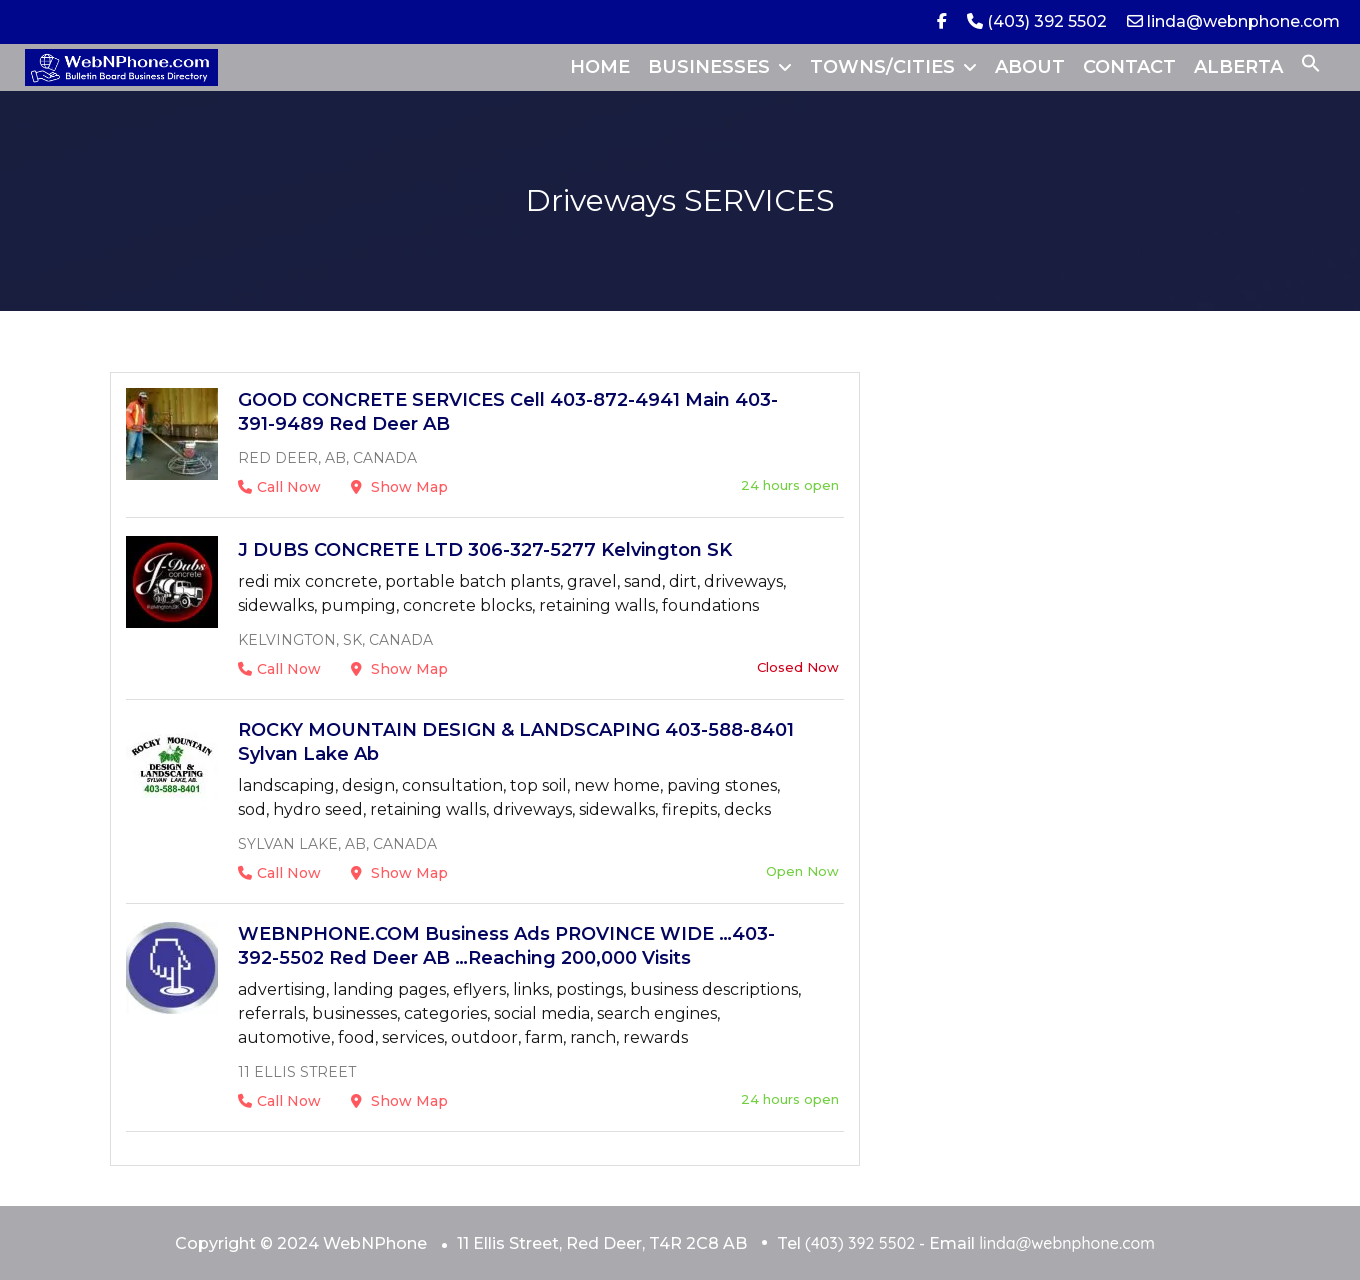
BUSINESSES (709, 67)
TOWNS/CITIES (882, 67)
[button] (1311, 67)
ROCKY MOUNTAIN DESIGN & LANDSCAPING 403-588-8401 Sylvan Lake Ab (516, 742)
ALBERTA (1238, 67)
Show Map (399, 487)
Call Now (279, 487)
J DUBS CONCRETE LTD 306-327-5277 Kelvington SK (485, 550)
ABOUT (1030, 67)
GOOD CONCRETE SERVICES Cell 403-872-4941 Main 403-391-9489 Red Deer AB (508, 412)
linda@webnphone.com (1233, 21)
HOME (600, 67)
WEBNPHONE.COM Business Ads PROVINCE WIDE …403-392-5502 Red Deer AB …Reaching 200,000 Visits (506, 946)
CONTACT (1129, 67)
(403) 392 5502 (1037, 21)
